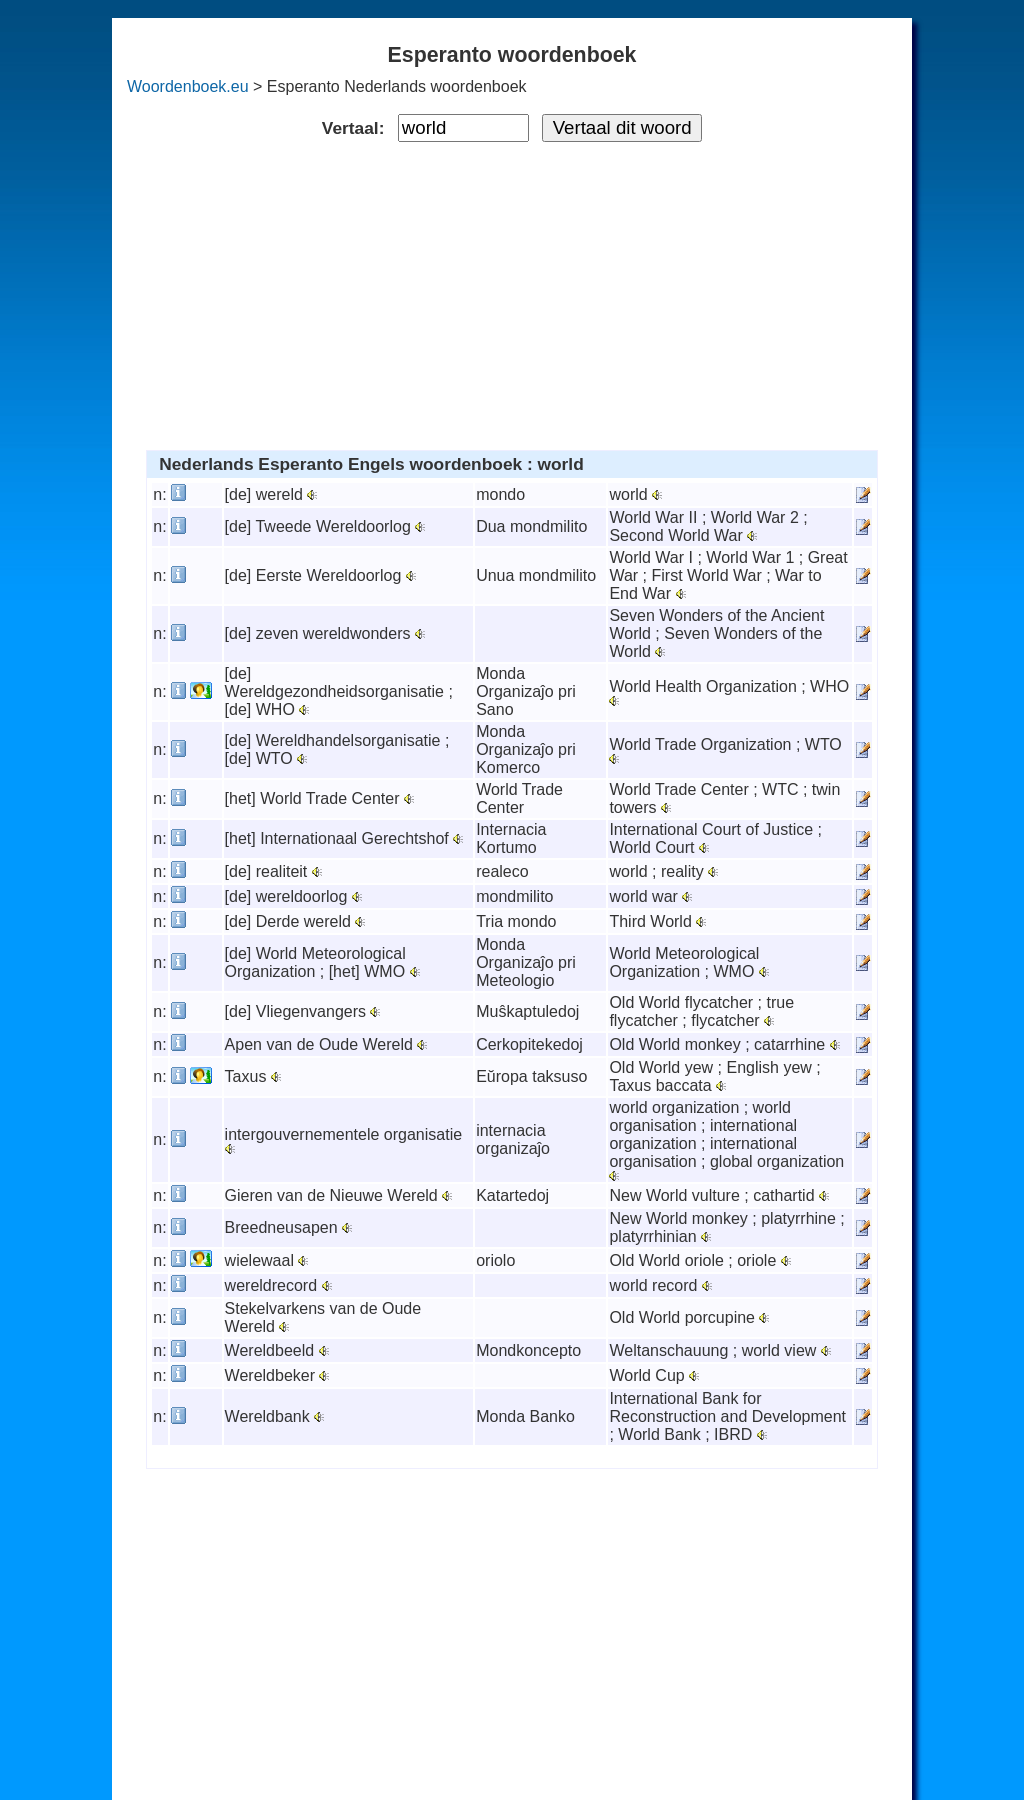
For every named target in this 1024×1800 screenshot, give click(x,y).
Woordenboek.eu (188, 86)
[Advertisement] (512, 292)
